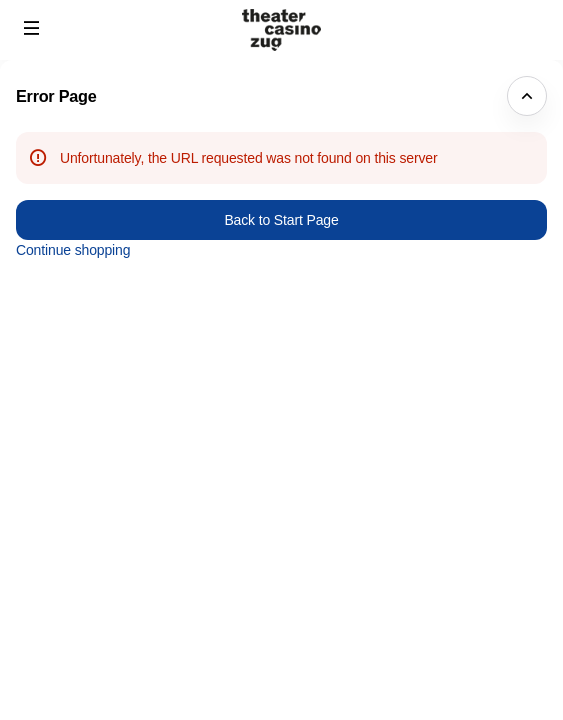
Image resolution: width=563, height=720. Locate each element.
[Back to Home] (282, 30)
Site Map (444, 621)
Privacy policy (460, 644)
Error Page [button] (56, 96)
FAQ (431, 689)
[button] (32, 28)
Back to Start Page (281, 220)
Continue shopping (73, 250)
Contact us (450, 666)
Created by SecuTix (478, 599)
